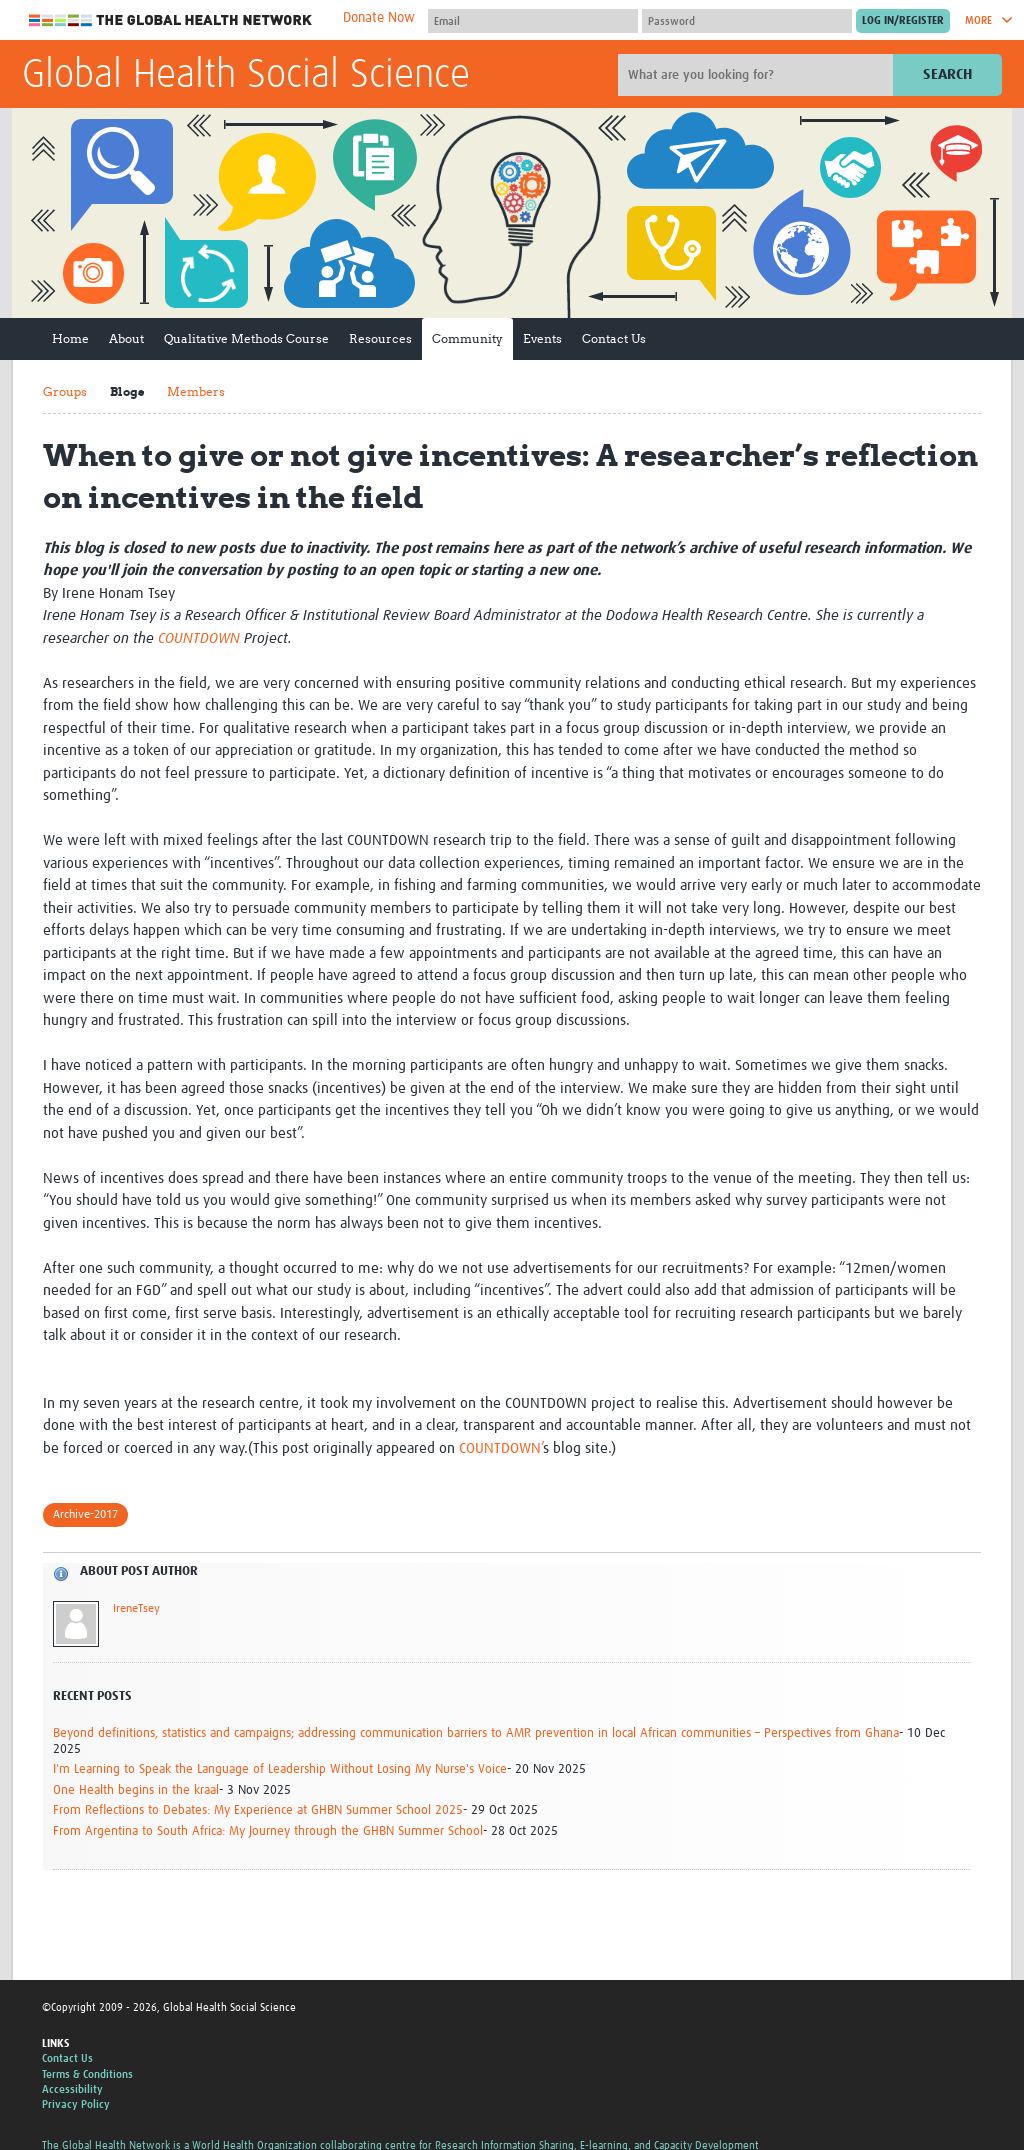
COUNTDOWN (199, 638)
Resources (380, 338)
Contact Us (614, 338)
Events (542, 338)
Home (70, 338)
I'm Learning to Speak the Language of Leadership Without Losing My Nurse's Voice (280, 1769)
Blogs (127, 391)
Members (196, 391)
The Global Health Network (171, 20)
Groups (65, 391)
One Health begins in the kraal (136, 1790)
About (126, 338)
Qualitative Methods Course (246, 338)
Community (467, 338)
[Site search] (758, 75)
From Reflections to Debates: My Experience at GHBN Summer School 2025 (258, 1810)
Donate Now (379, 18)
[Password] (747, 21)
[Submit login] (903, 21)
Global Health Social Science (246, 76)
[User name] (533, 21)
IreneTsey (136, 1609)
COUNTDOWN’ (501, 1448)
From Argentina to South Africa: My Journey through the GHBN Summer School (268, 1831)
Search (947, 74)
